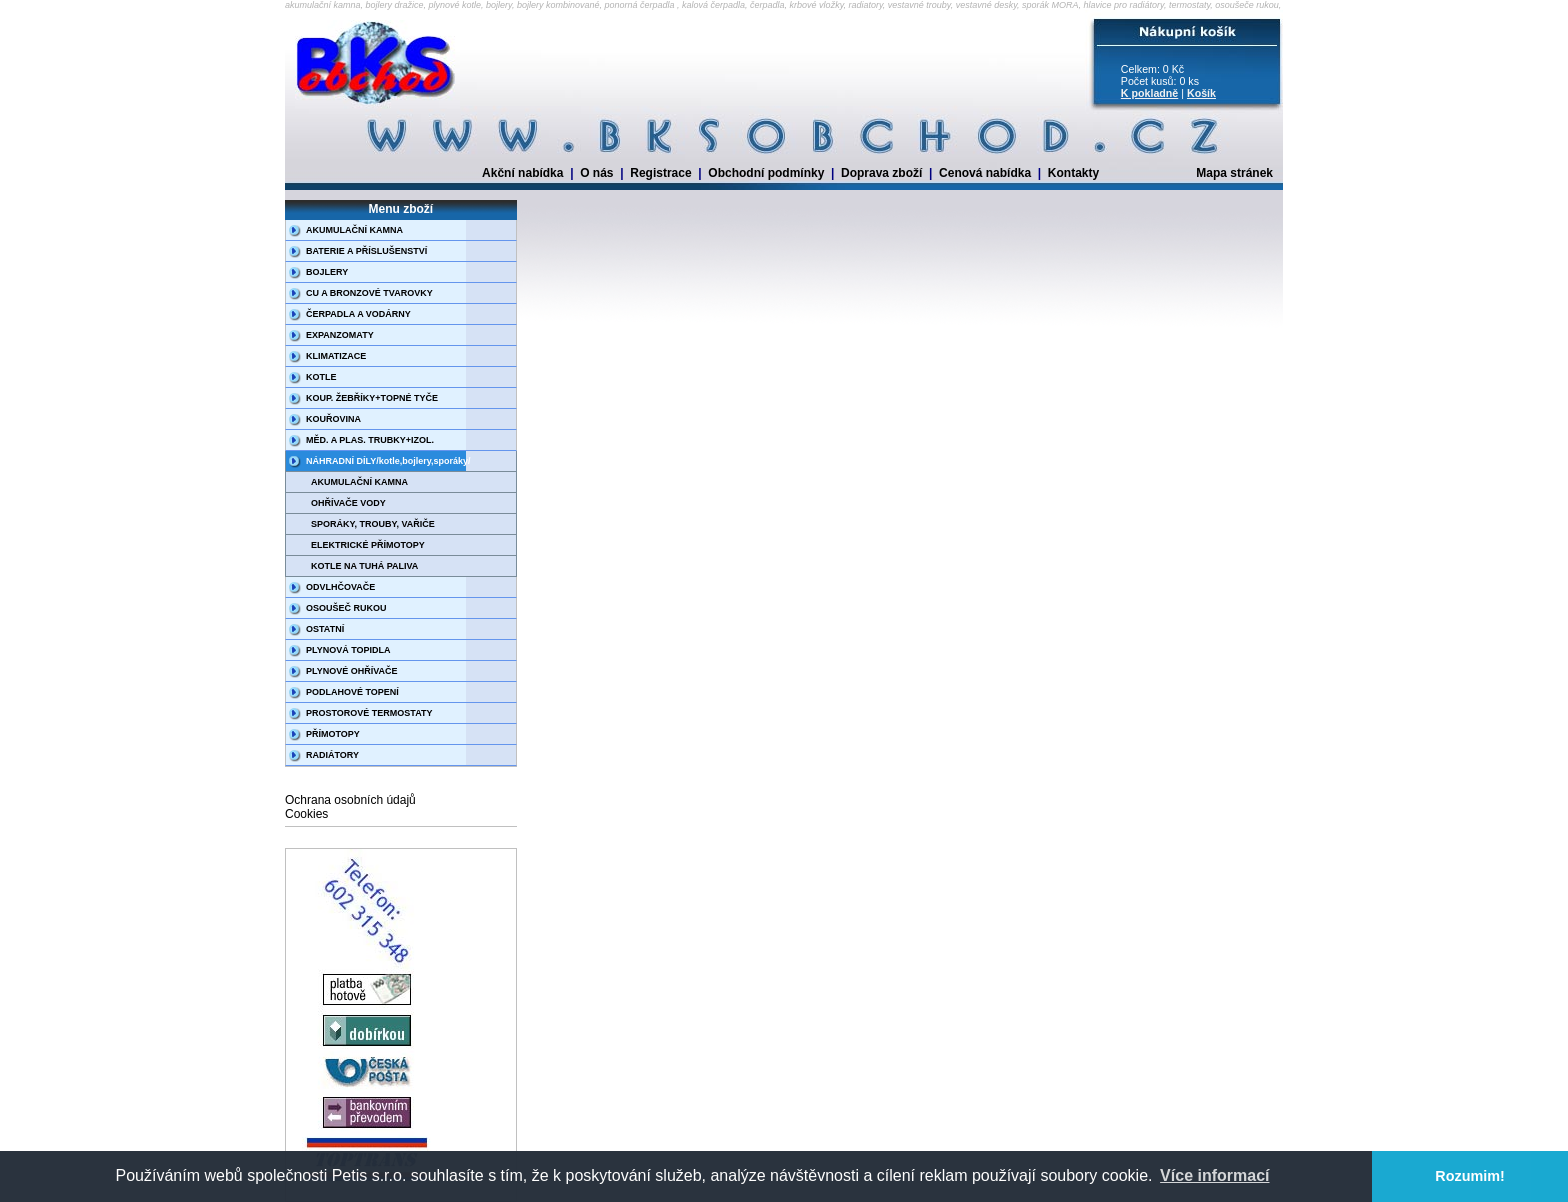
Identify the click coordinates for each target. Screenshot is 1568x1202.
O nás (596, 173)
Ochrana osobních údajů (350, 800)
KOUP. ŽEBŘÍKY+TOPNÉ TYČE (372, 398)
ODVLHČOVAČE (340, 587)
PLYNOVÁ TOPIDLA (348, 650)
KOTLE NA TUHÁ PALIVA (364, 566)
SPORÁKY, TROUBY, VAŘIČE (373, 524)
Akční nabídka (522, 173)
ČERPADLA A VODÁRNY (358, 314)
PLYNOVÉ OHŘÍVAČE (352, 671)
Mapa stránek (1234, 173)
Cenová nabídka (985, 173)
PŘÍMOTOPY (333, 734)
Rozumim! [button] (1470, 1176)
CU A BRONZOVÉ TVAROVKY (369, 293)
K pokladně (1149, 93)
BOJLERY (327, 272)
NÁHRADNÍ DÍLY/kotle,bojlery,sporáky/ (388, 461)
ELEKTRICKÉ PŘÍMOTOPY (368, 545)
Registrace (660, 173)
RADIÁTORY (332, 755)
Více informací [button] (1214, 1175)
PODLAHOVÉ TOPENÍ (352, 692)
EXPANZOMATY (340, 335)
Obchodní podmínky (766, 173)
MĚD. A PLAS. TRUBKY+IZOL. (370, 440)
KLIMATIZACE (336, 356)
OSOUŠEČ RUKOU (346, 608)
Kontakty (1073, 173)
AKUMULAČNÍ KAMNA (354, 230)
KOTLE (321, 377)
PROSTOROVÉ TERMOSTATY (369, 713)
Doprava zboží (881, 173)
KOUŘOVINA (333, 419)
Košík (1201, 93)
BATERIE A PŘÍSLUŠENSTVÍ (366, 251)
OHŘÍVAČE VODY (348, 503)
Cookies (306, 814)
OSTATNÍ (325, 629)
